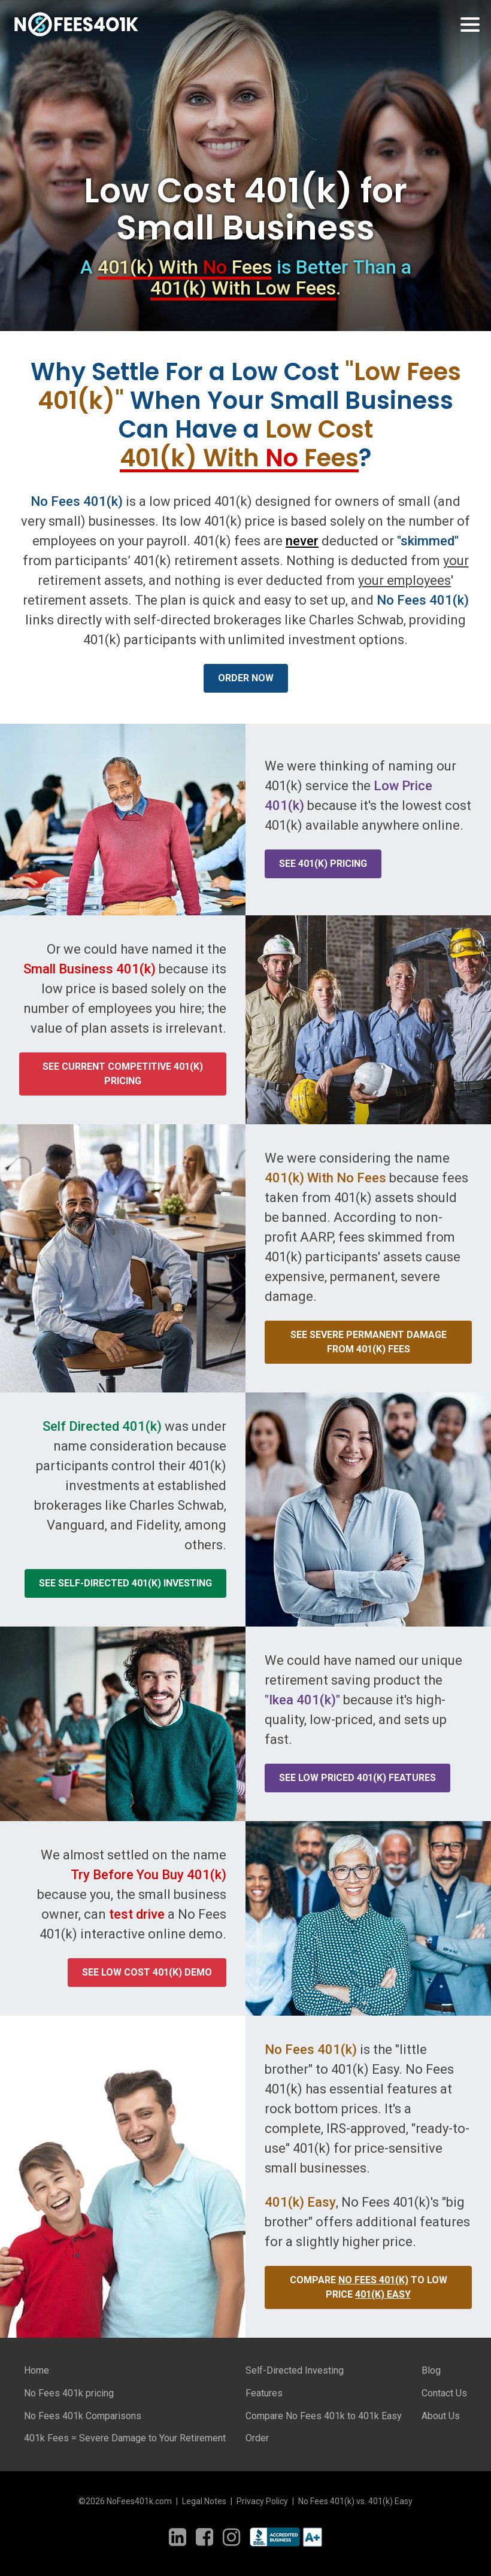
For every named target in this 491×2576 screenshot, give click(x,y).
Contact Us (444, 2393)
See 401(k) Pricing (323, 863)
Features (264, 2393)
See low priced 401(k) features (357, 1777)
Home (36, 2370)
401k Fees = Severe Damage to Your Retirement (125, 2438)
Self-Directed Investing (295, 2370)
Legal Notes (204, 2501)
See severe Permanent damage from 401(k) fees (368, 1342)
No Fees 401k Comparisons (82, 2416)
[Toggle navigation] (470, 24)
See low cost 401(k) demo (147, 1972)
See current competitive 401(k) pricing (123, 1074)
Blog (431, 2370)
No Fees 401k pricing (69, 2393)
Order (257, 2438)
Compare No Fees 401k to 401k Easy (324, 2416)
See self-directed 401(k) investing (125, 1583)
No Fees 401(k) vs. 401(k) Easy (355, 2501)
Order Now (246, 678)
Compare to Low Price (368, 2287)
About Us (441, 2416)
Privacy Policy (262, 2501)
